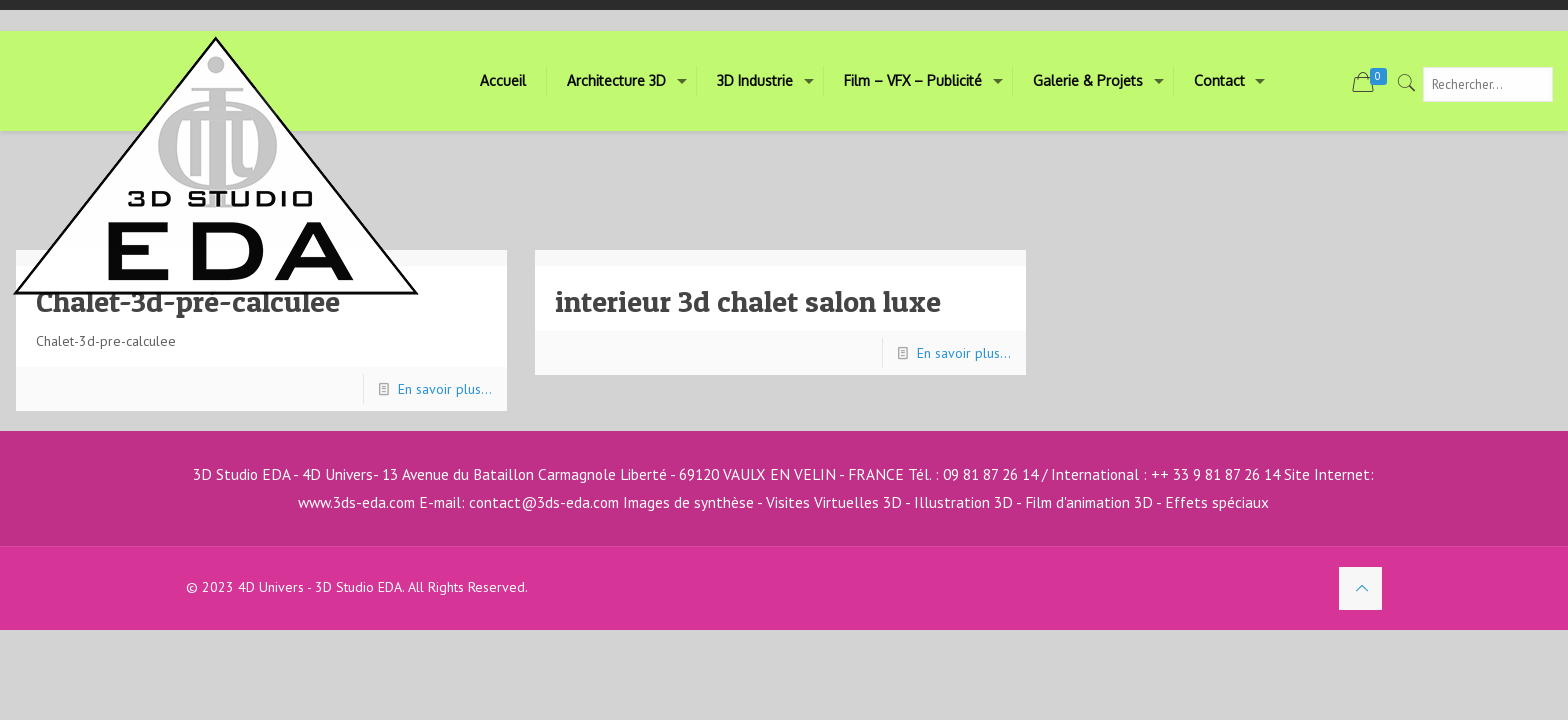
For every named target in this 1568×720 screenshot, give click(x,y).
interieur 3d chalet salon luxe (748, 301)
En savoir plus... (445, 389)
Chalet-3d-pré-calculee (188, 301)
